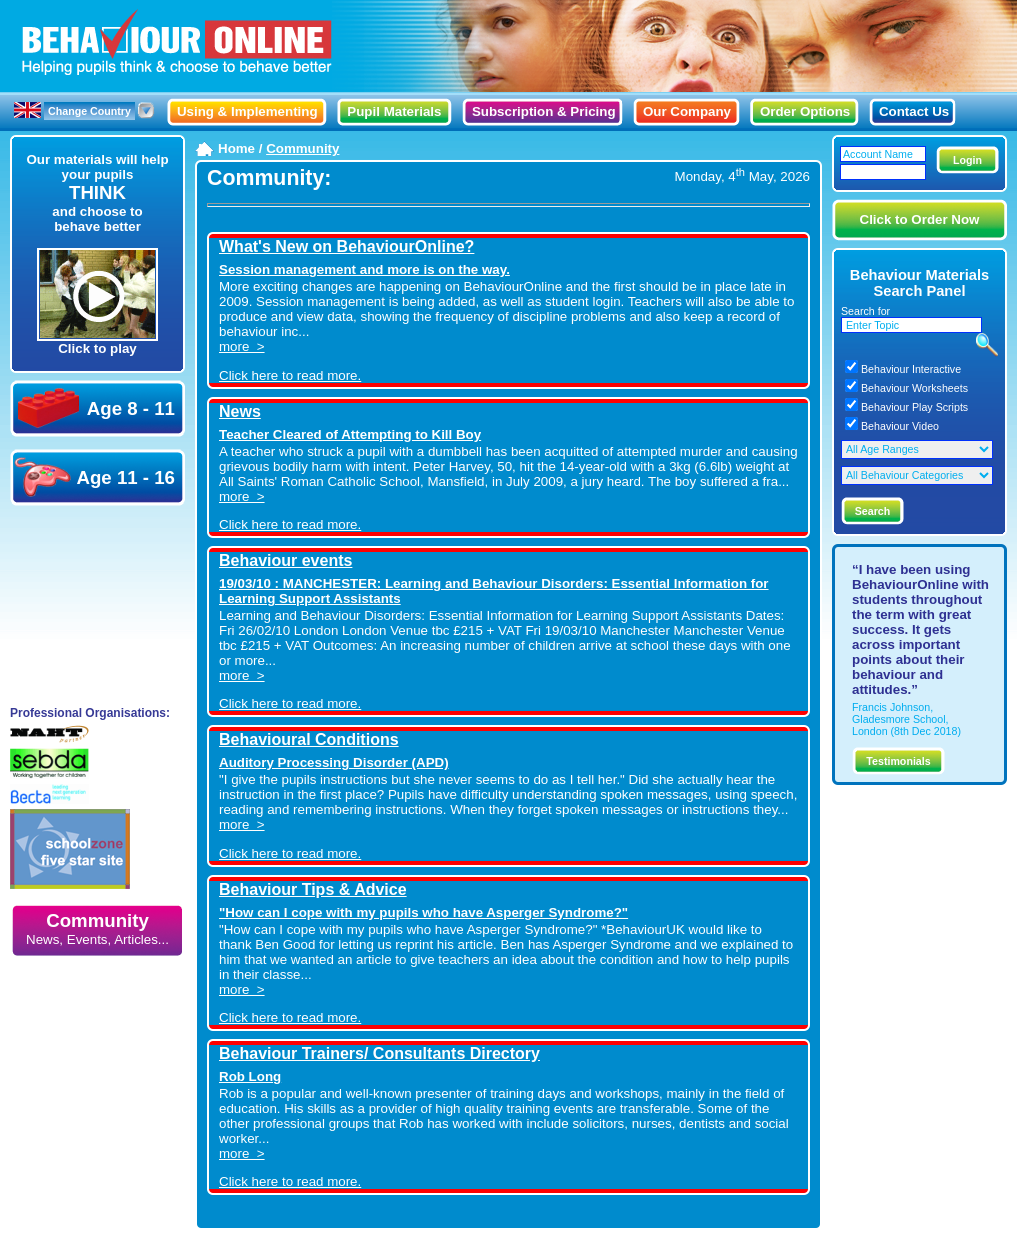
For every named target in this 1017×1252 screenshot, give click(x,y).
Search (873, 511)
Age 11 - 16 (94, 477)
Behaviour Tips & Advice (313, 889)
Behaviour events (285, 560)
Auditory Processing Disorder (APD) (334, 762)
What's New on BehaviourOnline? (346, 246)
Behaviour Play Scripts (914, 407)
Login (967, 160)
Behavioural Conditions (309, 739)
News (240, 411)
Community (97, 928)
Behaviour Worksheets (914, 388)
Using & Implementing (247, 111)
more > (242, 346)
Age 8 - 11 (96, 408)
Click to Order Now (920, 219)
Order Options (805, 111)
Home (236, 148)
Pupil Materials (394, 111)
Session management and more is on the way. (364, 269)
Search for (865, 311)
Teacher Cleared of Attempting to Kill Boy (350, 434)
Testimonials (898, 761)
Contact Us (914, 111)
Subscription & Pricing (544, 111)
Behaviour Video (900, 426)
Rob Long (250, 1076)
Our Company (687, 111)
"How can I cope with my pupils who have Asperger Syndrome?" (423, 912)
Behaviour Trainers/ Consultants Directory (379, 1053)
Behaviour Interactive (911, 369)
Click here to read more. (290, 375)
